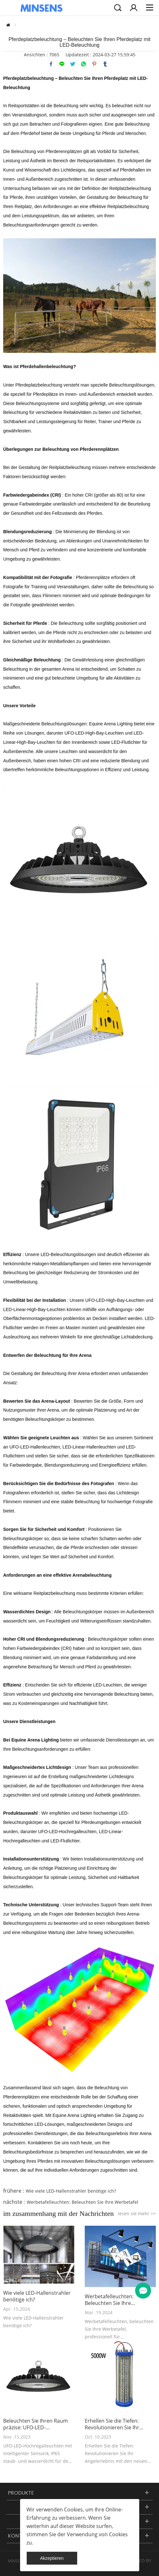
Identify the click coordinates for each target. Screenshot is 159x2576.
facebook (51, 64)
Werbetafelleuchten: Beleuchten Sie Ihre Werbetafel (82, 2202)
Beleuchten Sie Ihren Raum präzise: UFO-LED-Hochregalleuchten (35, 2424)
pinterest (94, 64)
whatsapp (83, 64)
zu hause (8, 25)
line (62, 64)
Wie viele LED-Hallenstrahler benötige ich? (71, 2191)
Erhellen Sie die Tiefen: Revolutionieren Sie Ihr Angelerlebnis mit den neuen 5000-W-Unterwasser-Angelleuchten (119, 2424)
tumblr (105, 64)
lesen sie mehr (137, 2213)
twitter (72, 64)
